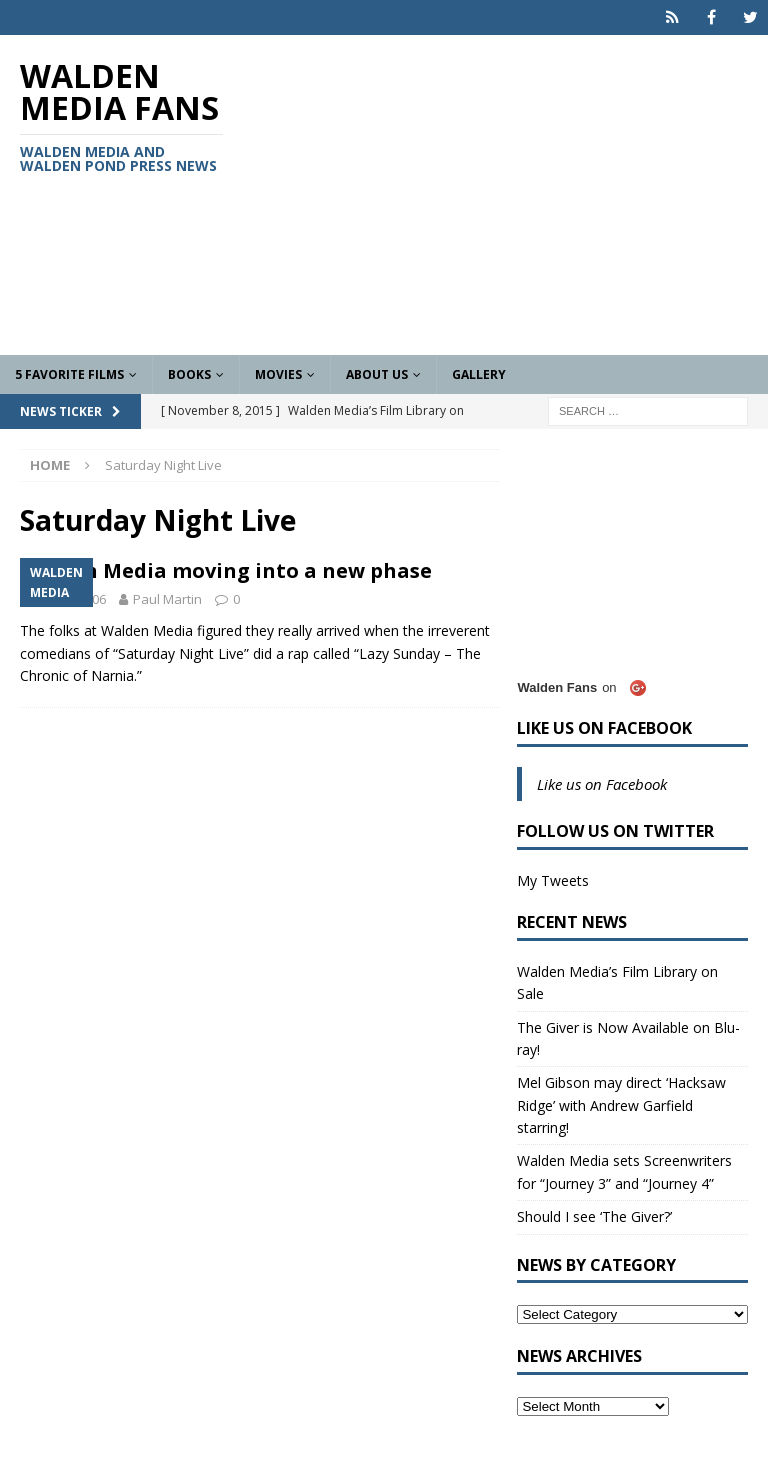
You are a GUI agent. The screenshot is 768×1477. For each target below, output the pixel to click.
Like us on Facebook (604, 728)
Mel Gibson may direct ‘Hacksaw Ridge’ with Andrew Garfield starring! (621, 1105)
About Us (377, 374)
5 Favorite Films (69, 374)
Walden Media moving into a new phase (226, 570)
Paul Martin (167, 599)
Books (189, 374)
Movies (278, 374)
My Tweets (553, 880)
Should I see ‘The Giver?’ (594, 1216)
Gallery (479, 374)
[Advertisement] (515, 195)
